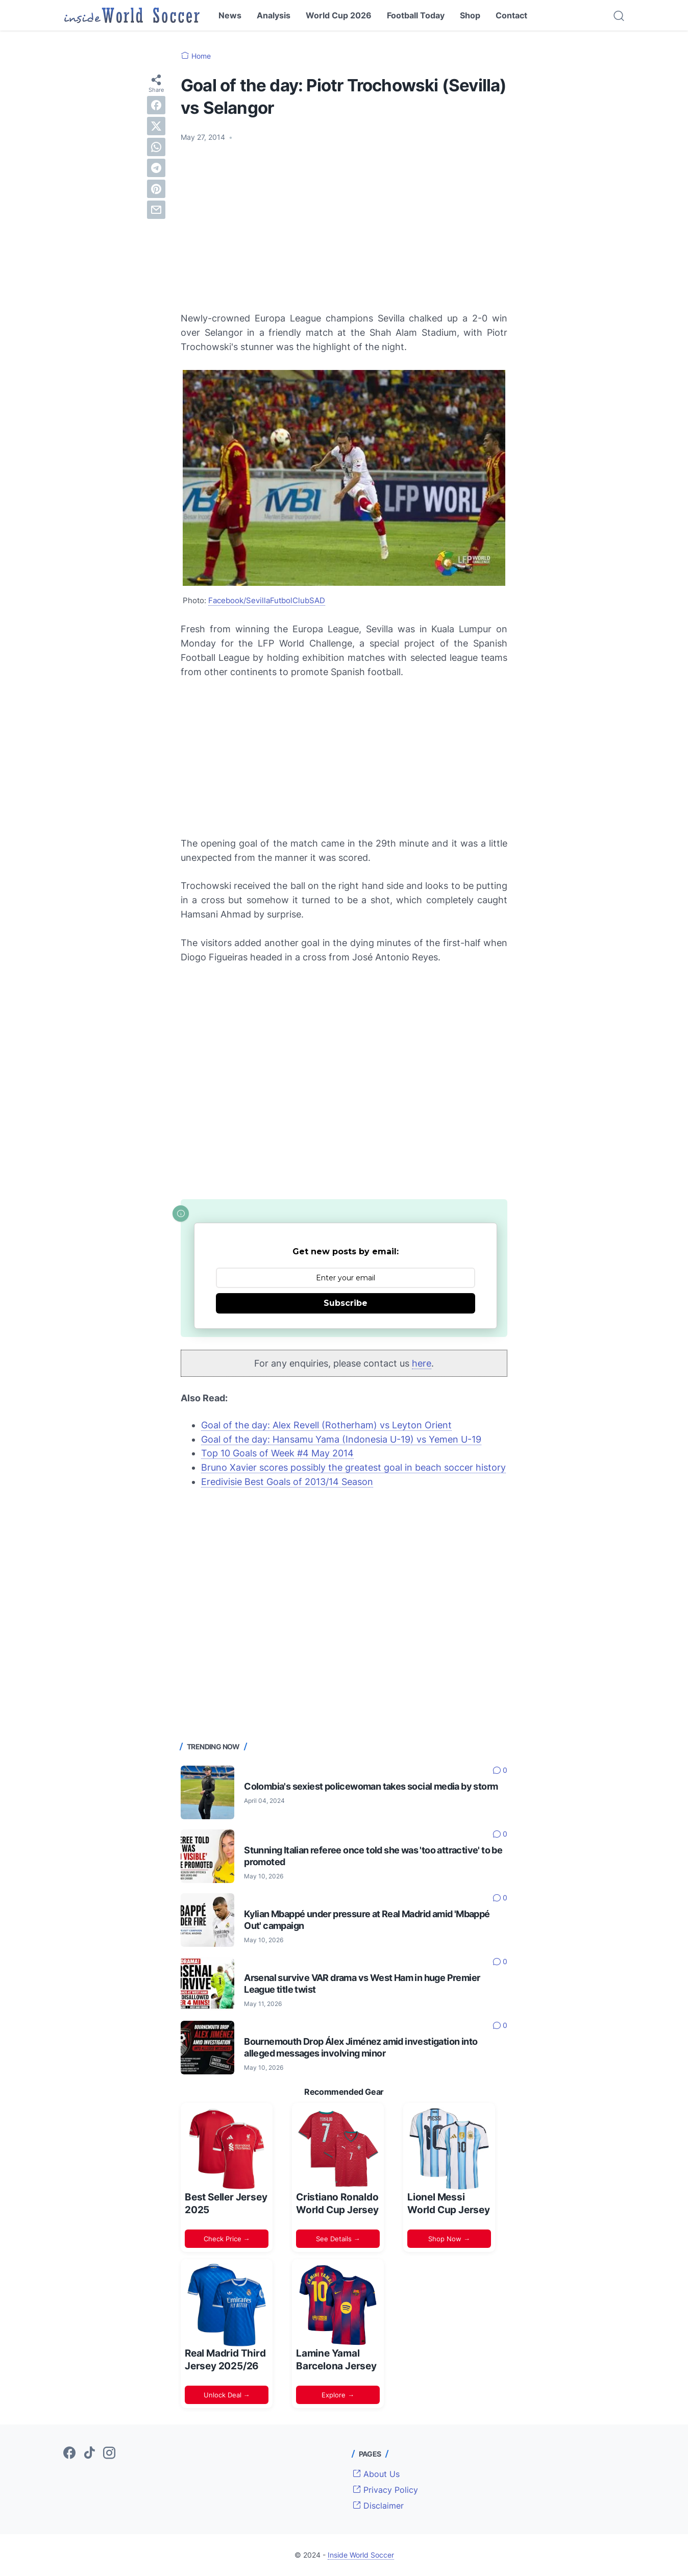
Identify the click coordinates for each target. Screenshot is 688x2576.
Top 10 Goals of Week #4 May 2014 (277, 1453)
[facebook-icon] (69, 2453)
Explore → (338, 2395)
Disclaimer (378, 2505)
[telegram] (156, 168)
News (229, 15)
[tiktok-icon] (89, 2453)
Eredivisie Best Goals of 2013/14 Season (287, 1481)
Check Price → (227, 2239)
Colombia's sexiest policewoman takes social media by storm (371, 1786)
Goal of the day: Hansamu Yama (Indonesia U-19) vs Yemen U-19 (341, 1439)
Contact (511, 15)
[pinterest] (156, 189)
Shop (470, 15)
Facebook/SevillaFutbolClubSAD (266, 600)
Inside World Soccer (361, 2554)
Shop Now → (449, 2239)
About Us (376, 2474)
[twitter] (156, 126)
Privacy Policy (385, 2490)
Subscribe (345, 1303)
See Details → (338, 2239)
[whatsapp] (156, 147)
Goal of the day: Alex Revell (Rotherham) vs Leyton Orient (326, 1425)
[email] (156, 210)
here (421, 1363)
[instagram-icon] (109, 2453)
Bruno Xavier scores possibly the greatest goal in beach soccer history (353, 1467)
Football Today (416, 15)
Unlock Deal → (227, 2395)
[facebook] (156, 105)
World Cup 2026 (339, 15)
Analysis (273, 15)
